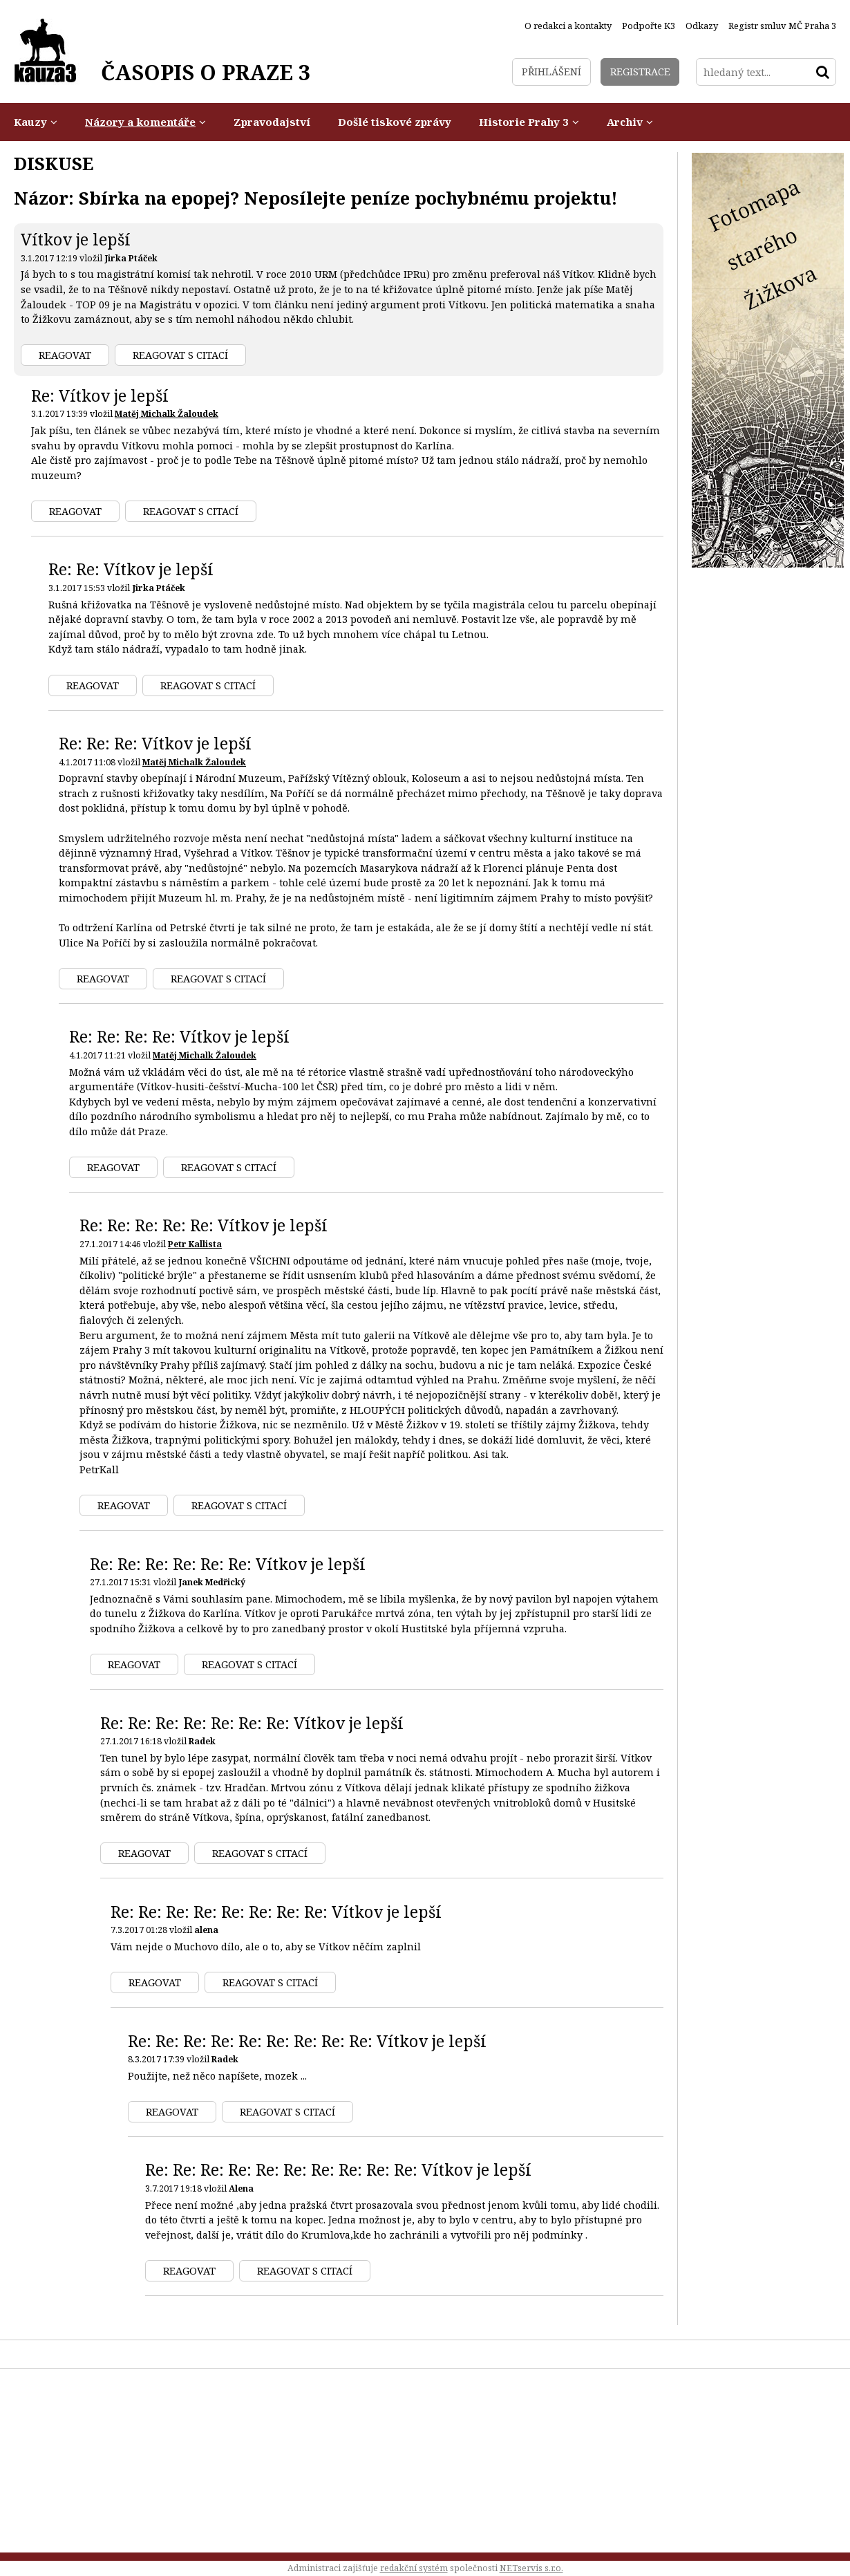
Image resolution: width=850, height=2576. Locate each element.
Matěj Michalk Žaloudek (166, 414)
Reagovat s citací (180, 355)
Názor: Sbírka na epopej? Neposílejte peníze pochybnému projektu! (316, 197)
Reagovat (65, 355)
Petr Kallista (195, 1244)
